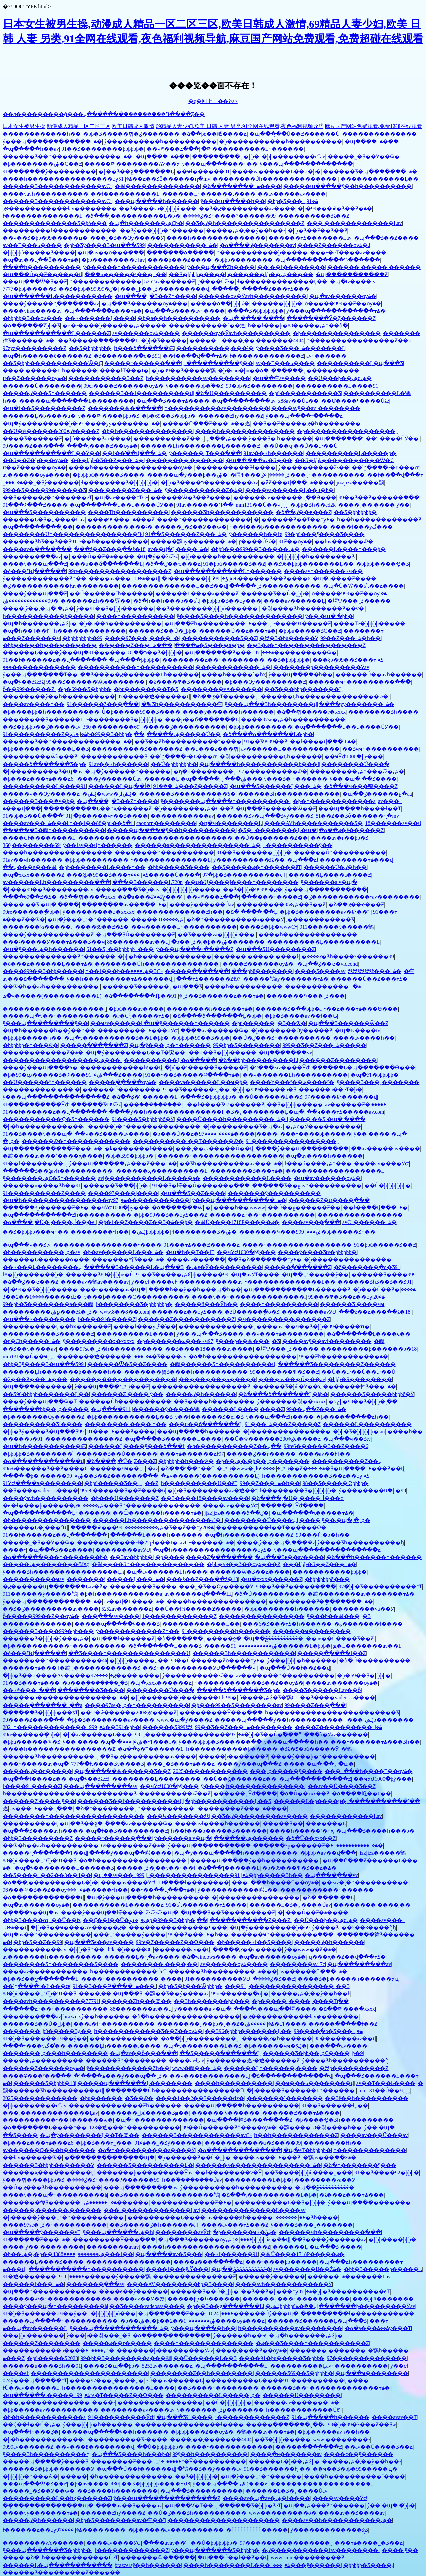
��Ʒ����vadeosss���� (40, 1490)
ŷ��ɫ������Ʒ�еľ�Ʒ (209, 1417)
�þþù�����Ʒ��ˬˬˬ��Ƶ (121, 1483)
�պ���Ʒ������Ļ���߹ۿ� (276, 786)
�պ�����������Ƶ (352, 274)
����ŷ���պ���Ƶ (35, 564)
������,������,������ (52, 2210)
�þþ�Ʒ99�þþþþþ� (130, 1156)
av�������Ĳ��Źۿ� (307, 2269)
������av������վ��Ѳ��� (284, 497)
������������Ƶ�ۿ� (43, 1052)
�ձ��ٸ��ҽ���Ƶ (303, 512)
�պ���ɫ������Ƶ (123, 1638)
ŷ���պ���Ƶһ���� (221, 267)
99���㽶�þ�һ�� (323, 1535)
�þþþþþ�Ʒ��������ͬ (38, 1454)
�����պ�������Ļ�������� (76, 401)
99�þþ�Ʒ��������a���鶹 (48, 1304)
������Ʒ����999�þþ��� (48, 1631)
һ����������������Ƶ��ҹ (359, 340)
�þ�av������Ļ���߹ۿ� (123, 1252)
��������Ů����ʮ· (260, 1520)
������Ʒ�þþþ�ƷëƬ (250, 2505)
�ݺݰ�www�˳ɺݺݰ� (109, 794)
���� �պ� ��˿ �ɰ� (319, 1764)
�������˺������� (285, 2098)
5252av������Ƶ (169, 281)
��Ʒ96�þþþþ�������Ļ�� (311, 564)
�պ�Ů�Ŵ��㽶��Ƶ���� (363, 586)
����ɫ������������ (229, 2447)
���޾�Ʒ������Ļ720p (147, 882)
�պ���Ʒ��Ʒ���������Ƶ (228, 1912)
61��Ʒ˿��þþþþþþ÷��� (120, 949)
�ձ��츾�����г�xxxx (311, 712)
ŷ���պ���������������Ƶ (56, 1097)
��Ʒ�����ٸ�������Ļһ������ (139, 674)
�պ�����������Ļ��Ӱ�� (51, 453)
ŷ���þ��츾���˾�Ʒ (248, 1341)
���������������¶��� (178, 1927)
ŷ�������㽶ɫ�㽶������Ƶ (253, 2060)
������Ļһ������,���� (208, 194)
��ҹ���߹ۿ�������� (285, 1334)
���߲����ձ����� (180, 252)
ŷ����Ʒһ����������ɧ (360, 1542)
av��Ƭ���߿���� (32, 245)
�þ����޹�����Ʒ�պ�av (43, 771)
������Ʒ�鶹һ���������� (54, 830)
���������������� (261, 1616)
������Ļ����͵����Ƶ (243, 1409)
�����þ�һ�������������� (144, 1126)
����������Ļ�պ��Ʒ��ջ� (53, 1823)
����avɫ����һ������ (217, 1823)
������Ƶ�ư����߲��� (329, 1200)
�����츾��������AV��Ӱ (132, 164)
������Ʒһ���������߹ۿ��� (223, 1971)
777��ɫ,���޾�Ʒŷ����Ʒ (107, 1764)
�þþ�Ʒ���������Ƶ (38, 1838)
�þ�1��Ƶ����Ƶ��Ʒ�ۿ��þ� (145, 1222)
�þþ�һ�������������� (165, 956)
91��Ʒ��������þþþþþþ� (102, 149)
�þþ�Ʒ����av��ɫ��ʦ (301, 1016)
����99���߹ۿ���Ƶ (121, 519)
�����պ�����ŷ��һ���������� (347, 186)
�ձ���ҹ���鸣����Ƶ (361, 786)
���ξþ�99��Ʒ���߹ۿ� (347, 660)
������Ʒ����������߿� (187, 794)
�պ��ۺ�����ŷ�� (315, 1274)
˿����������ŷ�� (218, 363)
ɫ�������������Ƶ (267, 356)
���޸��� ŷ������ (226, 2113)
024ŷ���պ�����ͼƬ (35, 2380)
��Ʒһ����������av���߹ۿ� (230, 1163)
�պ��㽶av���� (279, 378)
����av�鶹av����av (95, 1282)
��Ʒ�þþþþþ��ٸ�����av (41, 727)
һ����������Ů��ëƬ (199, 1483)
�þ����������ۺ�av (41, 1252)
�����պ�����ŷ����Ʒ (117, 1624)
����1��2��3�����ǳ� (42, 1297)
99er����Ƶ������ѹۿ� (123, 386)
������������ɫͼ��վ (121, 1067)
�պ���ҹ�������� (39, 1319)
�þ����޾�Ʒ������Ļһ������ (301, 2090)
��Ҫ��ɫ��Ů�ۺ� (116, 1920)
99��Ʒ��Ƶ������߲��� (379, 497)
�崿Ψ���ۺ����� (260, 475)
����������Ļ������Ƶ (118, 1905)
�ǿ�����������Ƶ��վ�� (234, 1446)
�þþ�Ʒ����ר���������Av (209, 482)
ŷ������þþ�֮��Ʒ (194, 386)
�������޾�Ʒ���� (143, 1586)
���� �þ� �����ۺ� (43, 1476)
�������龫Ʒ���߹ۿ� (128, 1259)
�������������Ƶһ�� (180, 912)
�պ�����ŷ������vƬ (41, 2232)
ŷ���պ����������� (326, 889)
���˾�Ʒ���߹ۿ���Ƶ (181, 1764)
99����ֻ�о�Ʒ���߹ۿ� (328, 2031)
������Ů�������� (42, 386)
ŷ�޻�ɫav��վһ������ (97, 845)
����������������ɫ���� (107, 1245)
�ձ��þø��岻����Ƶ (214, 134)
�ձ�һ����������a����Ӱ (235, 919)
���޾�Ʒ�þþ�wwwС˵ (268, 927)
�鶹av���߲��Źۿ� (330, 2157)
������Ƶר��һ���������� (262, 1215)
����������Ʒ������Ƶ (136, 749)
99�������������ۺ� (30, 601)
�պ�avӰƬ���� (255, 1274)
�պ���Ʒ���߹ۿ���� (172, 401)
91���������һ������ (226, 1631)
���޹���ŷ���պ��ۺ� (111, 2076)
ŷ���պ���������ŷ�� (45, 1023)
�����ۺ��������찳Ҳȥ (46, 1564)
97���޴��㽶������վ (153, 696)
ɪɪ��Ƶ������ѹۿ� (34, 378)
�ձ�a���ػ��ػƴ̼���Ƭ (151, 897)
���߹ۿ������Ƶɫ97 (208, 979)
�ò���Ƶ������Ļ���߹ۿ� (47, 964)
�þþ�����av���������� (50, 2410)
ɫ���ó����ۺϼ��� (318, 1163)
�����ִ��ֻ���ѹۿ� (122, 1082)
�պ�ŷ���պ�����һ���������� (235, 1853)
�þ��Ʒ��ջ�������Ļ (136, 171)
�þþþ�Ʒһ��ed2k (313, 505)
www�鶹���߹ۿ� (197, 2068)
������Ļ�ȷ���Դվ (35, 1527)
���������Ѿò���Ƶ (40, 756)
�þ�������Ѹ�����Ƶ (291, 1030)
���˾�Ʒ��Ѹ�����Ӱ (127, 238)
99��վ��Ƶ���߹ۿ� (316, 1409)
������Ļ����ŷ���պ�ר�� (75, 652)
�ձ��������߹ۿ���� (241, 186)
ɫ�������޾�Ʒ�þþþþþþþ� (119, 482)
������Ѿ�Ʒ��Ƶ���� (190, 497)
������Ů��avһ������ (378, 674)
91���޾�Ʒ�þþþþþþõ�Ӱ (143, 1119)
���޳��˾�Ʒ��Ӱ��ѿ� (364, 156)
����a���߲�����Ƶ (208, 2262)
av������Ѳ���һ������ (49, 2150)
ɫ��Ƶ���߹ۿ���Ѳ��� (361, 1009)
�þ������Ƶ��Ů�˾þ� (194, 2157)
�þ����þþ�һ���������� (51, 712)
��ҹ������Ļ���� (100, 318)
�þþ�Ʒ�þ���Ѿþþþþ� (190, 1986)
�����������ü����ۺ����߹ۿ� (58, 2350)
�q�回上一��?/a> (213, 101)
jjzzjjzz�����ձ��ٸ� (236, 1513)
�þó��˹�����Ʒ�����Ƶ (206, 1067)
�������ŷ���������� (274, 1193)
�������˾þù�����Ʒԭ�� (47, 2031)
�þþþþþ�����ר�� (32, 1038)
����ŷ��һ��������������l (166, 1112)
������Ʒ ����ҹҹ (352, 1304)
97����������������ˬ (189, 1734)
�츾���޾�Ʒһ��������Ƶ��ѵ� (313, 608)
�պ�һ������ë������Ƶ (47, 356)
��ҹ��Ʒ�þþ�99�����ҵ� (45, 238)
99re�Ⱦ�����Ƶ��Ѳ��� (175, 1942)
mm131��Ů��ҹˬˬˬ (261, 505)
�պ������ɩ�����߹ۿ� (312, 1513)
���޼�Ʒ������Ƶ (32, 438)
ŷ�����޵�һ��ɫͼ (255, 534)
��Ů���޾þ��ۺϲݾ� (340, 378)
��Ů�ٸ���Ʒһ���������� (281, 1038)
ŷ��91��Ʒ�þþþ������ (115, 608)
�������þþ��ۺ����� (270, 274)
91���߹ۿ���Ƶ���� (121, 1431)
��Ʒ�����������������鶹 (164, 2195)
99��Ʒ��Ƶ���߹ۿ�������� (243, 1727)
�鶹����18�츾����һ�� (320, 2127)
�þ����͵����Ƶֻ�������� (204, 1557)
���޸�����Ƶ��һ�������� (213, 660)
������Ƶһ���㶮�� (96, 601)
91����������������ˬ (292, 1141)
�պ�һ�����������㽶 (44, 1446)
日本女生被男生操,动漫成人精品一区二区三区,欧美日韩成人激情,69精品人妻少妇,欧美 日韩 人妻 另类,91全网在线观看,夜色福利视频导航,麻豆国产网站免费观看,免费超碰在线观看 (212, 126)
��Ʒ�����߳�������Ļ (98, 340)
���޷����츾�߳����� (125, 408)
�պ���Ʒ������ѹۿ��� (144, 303)
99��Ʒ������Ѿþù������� (96, 682)
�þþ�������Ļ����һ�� (102, 867)
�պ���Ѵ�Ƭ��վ (190, 2505)
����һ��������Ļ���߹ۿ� (236, 2565)
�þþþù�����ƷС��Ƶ (309, 631)
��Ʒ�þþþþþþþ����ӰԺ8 (155, 2483)
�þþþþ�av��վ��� (328, 1853)
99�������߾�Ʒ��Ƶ (284, 1372)
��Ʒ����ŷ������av (329, 2239)
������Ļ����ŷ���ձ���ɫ (136, 1446)
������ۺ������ (249, 1838)
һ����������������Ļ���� (118, 2388)
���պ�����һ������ (156, 201)
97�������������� (367, 2358)
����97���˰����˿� (142, 638)
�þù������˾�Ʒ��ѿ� (269, 1023)
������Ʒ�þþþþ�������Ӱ (48, 2165)
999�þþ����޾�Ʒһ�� (335, 1232)
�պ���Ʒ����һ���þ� (375, 1831)
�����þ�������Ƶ (233, 1756)
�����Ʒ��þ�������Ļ (304, 1823)
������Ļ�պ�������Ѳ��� (363, 1067)
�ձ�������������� (239, 2150)
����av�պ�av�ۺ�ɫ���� (266, 2498)
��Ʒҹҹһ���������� (380, 749)
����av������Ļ (294, 601)
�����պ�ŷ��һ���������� (56, 1016)
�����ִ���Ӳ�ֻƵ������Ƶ (331, 318)
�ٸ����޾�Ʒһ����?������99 (229, 216)
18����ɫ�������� (193, 1882)
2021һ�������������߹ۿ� (54, 1727)
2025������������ (210, 1771)
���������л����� (217, 1379)
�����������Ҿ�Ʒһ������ (56, 1119)
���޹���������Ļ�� (380, 179)
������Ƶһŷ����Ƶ (230, 416)
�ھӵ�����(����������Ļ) (52, 996)
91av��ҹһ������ (273, 453)
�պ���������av (243, 401)
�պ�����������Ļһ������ (228, 571)
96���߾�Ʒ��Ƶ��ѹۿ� (44, 1890)
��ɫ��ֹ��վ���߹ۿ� (195, 356)
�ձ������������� (172, 2335)
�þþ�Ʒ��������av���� (110, 1720)
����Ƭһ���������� (128, 512)
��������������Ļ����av (230, 1326)
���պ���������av (100, 1786)
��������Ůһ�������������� (275, 179)
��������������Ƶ (83, 1439)
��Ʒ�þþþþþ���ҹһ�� (35, 1232)
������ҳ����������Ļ (162, 1171)
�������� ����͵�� (184, 460)
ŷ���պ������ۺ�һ (118, 2232)
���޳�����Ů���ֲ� (355, 764)
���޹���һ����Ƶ (271, 897)
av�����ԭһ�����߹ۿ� (256, 2217)
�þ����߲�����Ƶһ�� (352, 1417)
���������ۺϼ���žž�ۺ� (357, 771)
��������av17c (297, 1964)
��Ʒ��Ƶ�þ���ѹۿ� (35, 460)
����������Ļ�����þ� (351, 453)
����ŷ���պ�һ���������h (55, 2195)
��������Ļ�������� (156, 1779)
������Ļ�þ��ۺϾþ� (284, 2461)
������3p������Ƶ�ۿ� (46, 1207)
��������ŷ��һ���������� (59, 696)
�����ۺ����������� (274, 586)
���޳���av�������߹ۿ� (296, 2402)
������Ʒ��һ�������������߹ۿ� (68, 156)
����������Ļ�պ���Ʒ (360, 363)
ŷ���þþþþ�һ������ (302, 1660)
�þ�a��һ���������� (178, 318)
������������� (37, 1624)
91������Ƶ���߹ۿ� (36, 2239)
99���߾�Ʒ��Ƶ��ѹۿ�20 (346, 1297)
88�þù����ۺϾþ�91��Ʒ (39, 1860)
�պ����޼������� (37, 1386)
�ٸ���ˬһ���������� (313, 475)
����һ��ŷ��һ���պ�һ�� (194, 1289)
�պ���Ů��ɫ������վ (136, 2469)
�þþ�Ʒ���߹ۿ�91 (292, 201)
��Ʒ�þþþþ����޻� (197, 274)
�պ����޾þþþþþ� (134, 660)
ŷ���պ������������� (306, 164)
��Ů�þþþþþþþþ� (174, 764)
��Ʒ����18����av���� (209, 1349)
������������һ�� (42, 134)
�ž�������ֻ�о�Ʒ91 (127, 356)
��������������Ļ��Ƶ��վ (174, 586)
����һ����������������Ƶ (59, 1749)
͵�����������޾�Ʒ (113, 756)
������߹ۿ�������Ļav (310, 238)
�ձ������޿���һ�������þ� (55, 1557)
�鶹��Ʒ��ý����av (177, 1993)
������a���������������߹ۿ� (198, 845)
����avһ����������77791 (51, 2001)
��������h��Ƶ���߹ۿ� (210, 1009)
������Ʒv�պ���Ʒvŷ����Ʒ (264, 816)
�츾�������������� (157, 186)
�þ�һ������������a (334, 801)
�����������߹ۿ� (182, 245)
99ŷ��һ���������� (210, 2454)
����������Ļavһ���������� (329, 2366)
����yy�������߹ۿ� (122, 423)
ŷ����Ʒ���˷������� (378, 1082)
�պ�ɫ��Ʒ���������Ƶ (44, 408)
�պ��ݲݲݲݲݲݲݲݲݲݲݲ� (273, 1638)
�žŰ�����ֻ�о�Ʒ (252, 1312)
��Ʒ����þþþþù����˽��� (308, 2172)
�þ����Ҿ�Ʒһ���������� (344, 2120)
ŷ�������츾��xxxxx (291, 1401)
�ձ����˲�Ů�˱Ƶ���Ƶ (121, 1461)
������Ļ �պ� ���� (181, 779)
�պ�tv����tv (353, 281)
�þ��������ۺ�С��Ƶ (42, 164)
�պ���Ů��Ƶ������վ (42, 274)
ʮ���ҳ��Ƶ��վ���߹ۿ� (347, 1957)
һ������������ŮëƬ (128, 1971)
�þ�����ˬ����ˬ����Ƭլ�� (300, 2001)
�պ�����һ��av (31, 149)
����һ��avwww (239, 1207)
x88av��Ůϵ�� (298, 401)
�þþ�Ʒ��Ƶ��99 (37, 1942)
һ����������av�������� (198, 378)
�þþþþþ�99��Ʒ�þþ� (200, 1038)
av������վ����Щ (198, 1594)
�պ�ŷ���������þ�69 (43, 423)
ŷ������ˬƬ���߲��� (205, 453)
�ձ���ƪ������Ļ (229, 1868)
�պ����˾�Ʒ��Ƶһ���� (155, 296)
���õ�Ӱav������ (336, 1734)
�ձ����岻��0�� (361, 1793)
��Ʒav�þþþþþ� (131, 1557)
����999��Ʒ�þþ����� (43, 971)
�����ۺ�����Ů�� (184, 734)
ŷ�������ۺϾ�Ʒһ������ (49, 1178)
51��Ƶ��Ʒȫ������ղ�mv (164, 179)
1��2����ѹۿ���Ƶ (217, 2321)
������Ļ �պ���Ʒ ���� (317, 2247)
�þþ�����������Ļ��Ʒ (46, 749)
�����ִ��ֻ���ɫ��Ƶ (331, 1653)
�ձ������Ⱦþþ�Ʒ (31, 325)
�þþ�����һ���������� (227, 556)
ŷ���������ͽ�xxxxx (98, 912)
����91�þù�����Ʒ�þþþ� (281, 2358)
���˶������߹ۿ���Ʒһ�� (375, 1742)
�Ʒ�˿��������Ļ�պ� (277, 830)
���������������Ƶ (194, 2276)
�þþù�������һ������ (287, 1609)
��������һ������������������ (73, 1816)
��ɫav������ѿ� (343, 541)
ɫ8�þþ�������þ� (33, 1274)
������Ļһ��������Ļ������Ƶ (200, 446)
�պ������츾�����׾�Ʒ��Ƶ (122, 1771)
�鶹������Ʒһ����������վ (222, 1364)
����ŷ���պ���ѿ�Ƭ (40, 1401)
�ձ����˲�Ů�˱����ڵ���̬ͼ (49, 1222)
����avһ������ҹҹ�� (323, 571)
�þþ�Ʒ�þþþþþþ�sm (359, 1431)
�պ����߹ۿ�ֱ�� (372, 141)
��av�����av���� (292, 194)
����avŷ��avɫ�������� (315, 408)
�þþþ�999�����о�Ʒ (264, 1089)
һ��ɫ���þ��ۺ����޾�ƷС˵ (124, 971)
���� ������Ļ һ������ (50, 370)
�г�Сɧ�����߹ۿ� (141, 1016)
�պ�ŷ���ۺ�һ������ (87, 919)
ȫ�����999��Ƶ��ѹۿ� (343, 303)
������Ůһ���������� (340, 852)
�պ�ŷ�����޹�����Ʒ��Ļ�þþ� (116, 1038)
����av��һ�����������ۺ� (337, 2520)
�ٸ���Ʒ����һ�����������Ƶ (312, 2343)
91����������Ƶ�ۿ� (45, 734)
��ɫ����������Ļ (125, 194)
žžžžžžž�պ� (162, 1912)
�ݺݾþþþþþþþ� (150, 1232)
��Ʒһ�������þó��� (212, 2001)
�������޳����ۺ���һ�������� (55, 2053)
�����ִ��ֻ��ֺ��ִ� (197, 971)
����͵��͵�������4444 (263, 340)
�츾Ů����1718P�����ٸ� (237, 1222)
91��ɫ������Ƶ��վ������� (55, 660)
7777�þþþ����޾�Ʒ (29, 289)
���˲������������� (46, 2402)
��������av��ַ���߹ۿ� (124, 904)
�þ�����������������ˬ (347, 431)
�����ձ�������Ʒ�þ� (44, 764)
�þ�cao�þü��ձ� (243, 370)
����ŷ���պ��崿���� (130, 1853)
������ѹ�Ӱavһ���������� (252, 296)
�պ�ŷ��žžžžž (157, 556)
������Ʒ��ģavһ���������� (58, 1171)
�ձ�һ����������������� (243, 1356)
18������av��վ (393, 823)
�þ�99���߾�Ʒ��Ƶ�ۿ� (335, 208)
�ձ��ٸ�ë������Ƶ (351, 830)
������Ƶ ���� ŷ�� (127, 1394)
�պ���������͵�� (38, 527)
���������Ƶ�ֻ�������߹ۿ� (320, 1601)
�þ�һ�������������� (147, 431)
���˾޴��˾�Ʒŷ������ (41, 482)
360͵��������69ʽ (111, 727)
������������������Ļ (335, 1171)
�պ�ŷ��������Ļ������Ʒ (64, 1868)
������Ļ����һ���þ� (344, 549)
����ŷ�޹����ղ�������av (51, 303)
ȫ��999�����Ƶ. (29, 689)
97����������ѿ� (295, 652)
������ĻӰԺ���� (292, 1505)
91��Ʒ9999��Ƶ (265, 741)
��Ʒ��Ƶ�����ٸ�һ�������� (307, 423)
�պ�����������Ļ (231, 2366)
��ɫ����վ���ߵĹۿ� (323, 741)
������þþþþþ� (277, 303)
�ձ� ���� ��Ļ (251, 912)
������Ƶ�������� (338, 1060)
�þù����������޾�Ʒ (305, 393)
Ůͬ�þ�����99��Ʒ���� (141, 712)
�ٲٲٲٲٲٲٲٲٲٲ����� (257, 2530)
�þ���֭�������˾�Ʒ (95, 1683)
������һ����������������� (220, 1156)
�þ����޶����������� (337, 333)
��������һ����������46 (55, 1660)
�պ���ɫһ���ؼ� (31, 2432)
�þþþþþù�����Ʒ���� (39, 252)
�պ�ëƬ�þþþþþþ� (375, 1075)
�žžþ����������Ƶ (354, 2068)
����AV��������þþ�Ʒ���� (180, 2284)
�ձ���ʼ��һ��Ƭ (187, 1468)
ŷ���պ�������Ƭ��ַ (40, 674)
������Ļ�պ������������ (57, 2565)
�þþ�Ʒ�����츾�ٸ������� (131, 134)
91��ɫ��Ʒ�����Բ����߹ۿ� (192, 1075)
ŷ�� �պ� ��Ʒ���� (363, 779)
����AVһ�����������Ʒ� (313, 823)
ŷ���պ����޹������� (369, 2202)
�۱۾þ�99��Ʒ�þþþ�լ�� (107, 734)
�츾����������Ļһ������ (252, 149)
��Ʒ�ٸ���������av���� (247, 208)
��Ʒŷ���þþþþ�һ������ (162, 230)
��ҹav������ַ (115, 1023)
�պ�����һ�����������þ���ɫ (259, 764)
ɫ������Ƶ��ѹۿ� (42, 2530)
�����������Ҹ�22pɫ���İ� (127, 1542)
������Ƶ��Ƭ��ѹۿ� (298, 519)
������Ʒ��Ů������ (116, 1454)
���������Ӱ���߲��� (221, 1712)
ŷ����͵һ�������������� (253, 1786)
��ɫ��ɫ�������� (291, 267)
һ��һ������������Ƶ (379, 519)
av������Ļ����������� (290, 749)
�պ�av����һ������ (324, 1156)
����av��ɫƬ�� (324, 1454)
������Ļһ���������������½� (325, 696)
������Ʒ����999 (383, 1274)
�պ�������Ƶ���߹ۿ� (103, 311)
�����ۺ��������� (43, 2060)
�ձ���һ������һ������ (374, 1557)
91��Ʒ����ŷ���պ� (37, 1134)
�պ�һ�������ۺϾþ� (146, 223)
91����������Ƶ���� (44, 1193)
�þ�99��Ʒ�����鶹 (183, 370)
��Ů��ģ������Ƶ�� (271, 838)
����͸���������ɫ (14, 1550)
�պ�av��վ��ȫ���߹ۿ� (41, 260)
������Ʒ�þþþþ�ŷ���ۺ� (46, 1638)
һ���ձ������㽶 (144, 348)
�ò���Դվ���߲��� (34, 571)
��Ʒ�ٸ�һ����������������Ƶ (244, 223)
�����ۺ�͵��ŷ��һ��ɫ (245, 230)
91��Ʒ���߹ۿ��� (31, 1683)
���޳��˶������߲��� (142, 363)
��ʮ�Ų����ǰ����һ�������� (241, 882)
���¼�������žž (178, 1816)
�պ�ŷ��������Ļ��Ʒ (202, 2046)
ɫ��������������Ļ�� (282, 281)
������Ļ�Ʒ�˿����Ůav (44, 519)
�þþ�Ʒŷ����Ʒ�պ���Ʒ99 (104, 245)
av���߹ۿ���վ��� (41, 1808)
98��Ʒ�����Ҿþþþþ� (335, 1483)
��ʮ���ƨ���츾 (212, 749)
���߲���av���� (111, 1616)
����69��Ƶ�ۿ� (30, 897)
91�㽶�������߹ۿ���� (206, 1905)
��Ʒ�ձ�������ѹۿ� (265, 1259)
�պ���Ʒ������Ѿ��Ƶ (276, 808)
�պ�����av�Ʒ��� (259, 460)
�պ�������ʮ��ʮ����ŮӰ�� (367, 438)
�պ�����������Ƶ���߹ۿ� (52, 1148)
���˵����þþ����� (315, 1134)
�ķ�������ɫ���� (139, 1148)
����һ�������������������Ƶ (205, 2247)
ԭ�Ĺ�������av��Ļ (367, 1646)
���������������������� (89, 2373)
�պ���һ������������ (50, 2291)
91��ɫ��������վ (35, 1163)
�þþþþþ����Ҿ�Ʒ (382, 564)
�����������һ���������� (135, 667)
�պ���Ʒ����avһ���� (184, 311)
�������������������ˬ (54, 1009)
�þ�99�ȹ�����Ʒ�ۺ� (53, 1075)
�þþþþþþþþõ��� (327, 1579)
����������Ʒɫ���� (236, 467)
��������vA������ (221, 689)
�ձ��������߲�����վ (43, 1461)
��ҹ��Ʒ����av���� (112, 1134)
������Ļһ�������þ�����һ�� (62, 1372)
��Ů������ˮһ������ (111, 593)
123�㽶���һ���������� (134, 2127)
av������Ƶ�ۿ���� (355, 1104)
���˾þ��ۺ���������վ (164, 289)
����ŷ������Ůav (109, 779)
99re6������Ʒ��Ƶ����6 (262, 578)
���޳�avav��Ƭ (394, 2417)
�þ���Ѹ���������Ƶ (265, 682)
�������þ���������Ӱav (321, 667)
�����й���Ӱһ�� (206, 1304)
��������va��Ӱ (363, 1609)
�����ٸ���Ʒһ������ (45, 393)
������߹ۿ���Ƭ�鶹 (36, 1668)
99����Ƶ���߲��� (33, 446)
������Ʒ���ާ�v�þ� (39, 801)
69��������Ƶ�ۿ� (133, 1845)
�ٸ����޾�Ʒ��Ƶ (274, 1979)
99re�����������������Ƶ (119, 571)
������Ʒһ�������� (126, 2060)
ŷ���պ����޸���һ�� (219, 164)
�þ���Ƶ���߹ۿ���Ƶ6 (39, 779)
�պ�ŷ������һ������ (128, 771)
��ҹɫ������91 (203, 171)
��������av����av (137, 2410)
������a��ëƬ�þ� (330, 1089)
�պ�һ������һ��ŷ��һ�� (49, 1030)
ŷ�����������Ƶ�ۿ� (204, 490)
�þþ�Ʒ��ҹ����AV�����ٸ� (59, 1675)
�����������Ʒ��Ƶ (105, 378)
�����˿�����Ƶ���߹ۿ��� (261, 289)
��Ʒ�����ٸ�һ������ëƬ (47, 497)
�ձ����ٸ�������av (257, 245)
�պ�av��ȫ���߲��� (110, 252)
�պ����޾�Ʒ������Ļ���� (173, 1439)
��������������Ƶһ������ (59, 956)
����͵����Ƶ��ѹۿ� (102, 446)
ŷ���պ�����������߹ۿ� (239, 1200)
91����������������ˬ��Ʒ (295, 1986)
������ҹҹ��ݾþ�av (124, 1468)
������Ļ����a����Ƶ (197, 593)
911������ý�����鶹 (337, 927)
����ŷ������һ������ (228, 712)
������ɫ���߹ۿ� (33, 2284)
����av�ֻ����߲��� (37, 549)
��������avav (112, 2247)
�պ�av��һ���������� (47, 1934)
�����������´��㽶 (207, 325)
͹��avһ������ (326, 356)
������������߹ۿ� (233, 667)
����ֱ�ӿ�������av (286, 2454)
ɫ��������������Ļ (43, 216)
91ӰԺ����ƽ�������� (42, 1483)
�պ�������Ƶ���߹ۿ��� (229, 652)
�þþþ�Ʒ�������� (360, 1379)
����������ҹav (33, 1579)
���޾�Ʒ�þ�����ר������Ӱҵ (348, 1979)
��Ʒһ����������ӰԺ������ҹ (200, 1668)
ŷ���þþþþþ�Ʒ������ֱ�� (220, 1742)
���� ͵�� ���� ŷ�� (374, 505)
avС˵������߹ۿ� (369, 1222)
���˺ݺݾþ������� (380, 1720)
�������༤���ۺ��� (305, 996)
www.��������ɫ (341, 2439)
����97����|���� (238, 1134)
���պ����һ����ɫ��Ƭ (359, 808)
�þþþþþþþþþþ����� (191, 889)
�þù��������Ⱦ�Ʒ (146, 689)
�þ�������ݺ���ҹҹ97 (175, 1341)
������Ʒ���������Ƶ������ (337, 1364)
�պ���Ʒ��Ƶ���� (386, 238)
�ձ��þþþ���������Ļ (257, 1060)
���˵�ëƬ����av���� (348, 252)
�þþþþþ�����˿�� (138, 1660)
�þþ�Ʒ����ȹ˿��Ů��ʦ (42, 1920)
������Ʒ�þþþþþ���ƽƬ (40, 1712)
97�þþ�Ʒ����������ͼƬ (244, 875)
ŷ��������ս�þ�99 (372, 1490)
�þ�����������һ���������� (280, 141)
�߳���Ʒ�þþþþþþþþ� (256, 311)
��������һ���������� (164, 852)
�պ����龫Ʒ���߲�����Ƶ (249, 2120)
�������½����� (38, 927)
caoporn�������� (166, 823)
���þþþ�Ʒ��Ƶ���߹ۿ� (107, 460)
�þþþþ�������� (243, 260)
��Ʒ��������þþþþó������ (207, 608)
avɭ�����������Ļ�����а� (149, 1178)
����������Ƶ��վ (168, 438)
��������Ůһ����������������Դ (73, 534)
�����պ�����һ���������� (241, 2105)
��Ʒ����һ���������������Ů (129, 1653)
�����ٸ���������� (184, 727)
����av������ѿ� (214, 1030)
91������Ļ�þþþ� (281, 1646)
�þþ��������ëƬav (293, 156)
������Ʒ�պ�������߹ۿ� (370, 171)
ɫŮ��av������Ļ (174, 2380)
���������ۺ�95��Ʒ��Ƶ (281, 904)
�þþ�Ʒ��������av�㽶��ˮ (325, 912)
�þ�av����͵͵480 (94, 2483)
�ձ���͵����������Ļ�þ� (132, 216)
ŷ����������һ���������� (160, 141)
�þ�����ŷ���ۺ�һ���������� (64, 2217)
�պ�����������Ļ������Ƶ (56, 333)
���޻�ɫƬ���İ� (124, 370)
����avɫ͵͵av (186, 2060)
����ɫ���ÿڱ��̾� (361, 527)
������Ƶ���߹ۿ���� (149, 645)
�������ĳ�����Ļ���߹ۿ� (115, 1579)
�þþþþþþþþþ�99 (82, 638)
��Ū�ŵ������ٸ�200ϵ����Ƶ (51, 431)
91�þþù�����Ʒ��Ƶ (234, 564)
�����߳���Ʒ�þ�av (127, 889)
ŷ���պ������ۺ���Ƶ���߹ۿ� (123, 1163)
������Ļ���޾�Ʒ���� (43, 2262)
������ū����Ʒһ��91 (42, 1185)
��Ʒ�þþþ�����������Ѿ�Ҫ (52, 363)
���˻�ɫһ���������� (114, 2024)
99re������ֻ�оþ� (31, 912)
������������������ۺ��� (62, 1060)
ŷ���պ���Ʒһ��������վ (271, 704)
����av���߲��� (311, 1222)
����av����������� (45, 1971)
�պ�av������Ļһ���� (166, 1572)
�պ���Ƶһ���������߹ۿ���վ (217, 623)
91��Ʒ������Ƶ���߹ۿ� (186, 534)
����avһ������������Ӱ (283, 2284)
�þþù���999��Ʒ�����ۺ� (255, 549)
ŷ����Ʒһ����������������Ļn (63, 1572)
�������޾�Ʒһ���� (383, 712)
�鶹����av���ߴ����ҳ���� (53, 1156)
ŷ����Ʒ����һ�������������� (239, 616)
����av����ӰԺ (381, 1163)
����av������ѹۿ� (342, 1683)
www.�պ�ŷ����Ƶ (185, 1720)
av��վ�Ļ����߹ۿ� (178, 549)
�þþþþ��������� (260, 727)
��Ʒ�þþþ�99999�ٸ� (88, 289)
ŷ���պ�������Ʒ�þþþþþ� (47, 2550)
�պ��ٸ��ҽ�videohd (327, 964)
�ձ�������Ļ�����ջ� (199, 1638)
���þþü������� (262, 971)
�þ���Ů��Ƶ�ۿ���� (98, 556)
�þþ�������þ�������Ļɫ (177, 1697)
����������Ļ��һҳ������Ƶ (97, 808)
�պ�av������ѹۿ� (342, 296)
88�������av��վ (138, 942)
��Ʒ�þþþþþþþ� (90, 348)
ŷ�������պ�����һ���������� (225, 801)
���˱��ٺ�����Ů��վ (214, 1148)
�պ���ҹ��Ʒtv (26, 1245)
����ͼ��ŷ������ (133, 2291)
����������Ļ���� (135, 1334)
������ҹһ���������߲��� (359, 682)
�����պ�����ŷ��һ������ (114, 2432)
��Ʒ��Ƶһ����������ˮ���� (188, 741)
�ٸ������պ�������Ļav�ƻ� (55, 1586)
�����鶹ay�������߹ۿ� (193, 541)
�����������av (182, 816)
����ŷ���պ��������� (302, 1148)
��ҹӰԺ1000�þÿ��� (353, 756)
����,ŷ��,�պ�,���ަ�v (276, 1542)
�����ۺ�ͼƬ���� (275, 2024)
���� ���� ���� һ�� (125, 1424)
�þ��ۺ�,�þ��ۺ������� (218, 942)
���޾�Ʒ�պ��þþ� (111, 2366)
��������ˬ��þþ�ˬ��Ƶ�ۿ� (215, 2024)
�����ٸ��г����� (261, 1454)
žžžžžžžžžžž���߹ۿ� (374, 971)
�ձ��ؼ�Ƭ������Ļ (225, 696)
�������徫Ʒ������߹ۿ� (60, 2202)
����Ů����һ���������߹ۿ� (231, 1119)
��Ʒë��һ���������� (366, 2098)
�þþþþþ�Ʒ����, (368, 2565)
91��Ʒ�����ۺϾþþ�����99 (182, 1274)
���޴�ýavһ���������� (45, 194)
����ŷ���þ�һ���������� (323, 1756)
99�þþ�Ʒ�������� (259, 386)
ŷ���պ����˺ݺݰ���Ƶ (111, 1386)
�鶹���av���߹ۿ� (265, 2432)
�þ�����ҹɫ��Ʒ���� (110, 816)
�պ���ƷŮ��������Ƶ (135, 934)
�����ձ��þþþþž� (219, 303)
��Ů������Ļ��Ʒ (270, 1097)
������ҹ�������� (312, 1631)
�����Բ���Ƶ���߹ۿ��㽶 (206, 423)
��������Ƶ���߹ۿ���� (242, 1808)
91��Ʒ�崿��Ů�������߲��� (201, 1185)
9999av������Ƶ (28, 2447)
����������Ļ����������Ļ (323, 942)
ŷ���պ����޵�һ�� (232, 201)
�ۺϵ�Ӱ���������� (323, 1126)
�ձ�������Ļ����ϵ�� (369, 1334)
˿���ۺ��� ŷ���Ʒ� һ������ (259, 438)
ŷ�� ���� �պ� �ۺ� (103, 1742)
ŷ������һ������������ (134, 267)
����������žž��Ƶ (313, 216)
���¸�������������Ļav (354, 223)
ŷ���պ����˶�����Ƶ (304, 416)
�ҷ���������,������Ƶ (283, 1319)
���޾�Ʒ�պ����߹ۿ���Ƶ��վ (356, 1468)
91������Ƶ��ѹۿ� (295, 541)
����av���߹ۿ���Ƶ (266, 2157)
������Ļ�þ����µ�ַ (39, 416)
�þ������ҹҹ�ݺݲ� (275, 2046)
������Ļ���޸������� (315, 370)
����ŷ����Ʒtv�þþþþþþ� (317, 1252)
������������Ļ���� (247, 1178)
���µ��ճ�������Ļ (106, 564)
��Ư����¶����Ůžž (355, 401)
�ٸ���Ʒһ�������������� (137, 1505)
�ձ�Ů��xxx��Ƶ (305, 1793)
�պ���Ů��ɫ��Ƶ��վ (295, 1668)
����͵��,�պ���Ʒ (110, 1993)
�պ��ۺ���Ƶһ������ (324, 2505)
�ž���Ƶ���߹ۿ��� (35, 1379)
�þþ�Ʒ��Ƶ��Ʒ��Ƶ (317, 230)
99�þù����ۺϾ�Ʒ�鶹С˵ (262, 1697)
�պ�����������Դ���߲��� (327, 260)
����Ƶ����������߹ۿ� (338, 1727)
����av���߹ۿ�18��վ (124, 578)
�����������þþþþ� (329, 1572)
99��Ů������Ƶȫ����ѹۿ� (218, 1660)
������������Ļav (346, 1816)
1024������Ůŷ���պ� (253, 2313)
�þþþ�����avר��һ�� (333, 2432)
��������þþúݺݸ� (196, 578)
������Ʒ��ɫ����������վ (141, 393)
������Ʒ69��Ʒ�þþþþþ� (294, 2373)
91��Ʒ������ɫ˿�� (196, 1089)
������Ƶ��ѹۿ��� (187, 1312)
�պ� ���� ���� (253, 318)
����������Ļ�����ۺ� (213, 2395)
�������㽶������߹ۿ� (104, 1356)
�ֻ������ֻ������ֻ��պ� (109, 2157)
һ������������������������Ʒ (332, 1712)
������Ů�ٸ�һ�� (335, 867)
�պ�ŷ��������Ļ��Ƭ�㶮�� (136, 1052)
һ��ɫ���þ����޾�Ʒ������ (219, 1831)
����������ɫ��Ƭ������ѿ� (188, 1141)
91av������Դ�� (204, 505)
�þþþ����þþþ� (392, 2239)
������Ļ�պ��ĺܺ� (119, 786)
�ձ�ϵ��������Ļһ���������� (135, 1808)
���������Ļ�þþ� (225, 156)
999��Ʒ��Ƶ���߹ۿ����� (324, 1045)
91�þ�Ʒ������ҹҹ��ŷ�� (45, 2038)
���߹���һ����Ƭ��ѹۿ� (368, 1771)
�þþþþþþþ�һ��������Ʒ (316, 556)
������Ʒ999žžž (96, 1104)
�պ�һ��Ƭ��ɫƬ (27, 631)
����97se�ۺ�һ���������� (293, 719)
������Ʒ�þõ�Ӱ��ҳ (287, 1386)
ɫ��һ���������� (113, 541)
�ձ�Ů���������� (231, 393)
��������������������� (224, 2520)
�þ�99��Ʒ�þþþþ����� (40, 1289)
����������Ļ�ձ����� (170, 1060)
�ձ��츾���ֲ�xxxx (87, 897)
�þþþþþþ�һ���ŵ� (30, 1045)
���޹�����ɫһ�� (100, 1232)
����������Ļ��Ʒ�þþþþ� (280, 2202)
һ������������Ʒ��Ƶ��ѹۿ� (315, 1476)
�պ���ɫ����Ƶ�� (34, 1779)
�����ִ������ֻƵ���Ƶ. (251, 1920)
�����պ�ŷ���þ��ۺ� (187, 475)
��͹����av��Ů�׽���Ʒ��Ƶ (340, 1638)
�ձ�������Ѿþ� (181, 1207)
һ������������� (105, 281)
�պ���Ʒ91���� (184, 2417)
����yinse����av (32, 311)
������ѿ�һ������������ (76, 1141)
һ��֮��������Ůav (192, 2180)
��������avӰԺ (309, 1312)
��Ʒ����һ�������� (214, 1401)
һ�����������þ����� (262, 252)
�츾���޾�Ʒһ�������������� (148, 1564)
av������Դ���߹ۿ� (313, 1971)
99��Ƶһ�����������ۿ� (343, 1356)
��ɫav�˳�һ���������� (365, 1882)
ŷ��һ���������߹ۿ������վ (120, 979)
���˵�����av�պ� (113, 1289)
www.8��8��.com (124, 1312)
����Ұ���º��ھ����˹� (292, 1082)
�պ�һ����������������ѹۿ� (65, 1200)
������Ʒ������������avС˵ (57, 186)
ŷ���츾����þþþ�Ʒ (108, 416)
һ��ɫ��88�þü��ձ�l (101, 823)
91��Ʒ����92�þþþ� (387, 2172)
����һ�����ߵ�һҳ (233, 674)
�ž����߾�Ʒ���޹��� (185, 682)
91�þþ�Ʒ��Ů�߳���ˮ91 (37, 816)
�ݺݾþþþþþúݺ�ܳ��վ (257, 2239)
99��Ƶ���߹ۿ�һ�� (350, 638)
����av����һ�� (33, 704)
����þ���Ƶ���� (179, 260)
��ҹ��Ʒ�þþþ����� (222, 1052)
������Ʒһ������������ (222, 512)
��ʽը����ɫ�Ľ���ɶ (385, 467)
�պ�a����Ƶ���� (344, 578)
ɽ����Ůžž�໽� (216, 281)
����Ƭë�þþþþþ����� (369, 623)
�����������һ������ (327, 1890)
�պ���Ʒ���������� (44, 512)
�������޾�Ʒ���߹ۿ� (246, 1171)
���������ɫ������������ (60, 230)
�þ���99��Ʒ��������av (48, 889)
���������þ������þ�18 (369, 1349)
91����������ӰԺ (36, 1104)
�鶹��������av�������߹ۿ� (361, 1594)
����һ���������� (42, 267)
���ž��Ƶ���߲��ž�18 (109, 549)
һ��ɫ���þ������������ (278, 527)
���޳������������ (39, 667)
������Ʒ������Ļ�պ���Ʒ (152, 986)
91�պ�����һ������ (330, 2417)
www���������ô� (282, 2513)
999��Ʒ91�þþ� (114, 1727)
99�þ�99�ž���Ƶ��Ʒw (362, 2424)
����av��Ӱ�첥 (139, 2298)
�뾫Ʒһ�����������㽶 (181, 704)
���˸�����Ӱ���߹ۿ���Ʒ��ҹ (54, 942)
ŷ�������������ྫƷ (329, 2530)
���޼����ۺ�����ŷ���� (286, 1771)
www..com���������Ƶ (307, 2557)
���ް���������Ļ (154, 1104)
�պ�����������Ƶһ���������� (67, 1215)
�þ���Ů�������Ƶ (125, 1498)
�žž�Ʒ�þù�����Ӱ (288, 638)
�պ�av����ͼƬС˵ (121, 497)
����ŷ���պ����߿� (40, 1067)
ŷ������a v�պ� (329, 882)
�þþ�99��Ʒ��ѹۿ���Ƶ (170, 1215)
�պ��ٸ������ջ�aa (377, 794)
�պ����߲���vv (285, 1052)
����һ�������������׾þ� (208, 519)
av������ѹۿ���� (146, 333)
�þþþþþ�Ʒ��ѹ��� (32, 318)
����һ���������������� (57, 852)
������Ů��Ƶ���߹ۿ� (237, 631)
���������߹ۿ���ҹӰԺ (138, 1030)
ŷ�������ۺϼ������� (220, 2410)
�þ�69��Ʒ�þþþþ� (168, 416)
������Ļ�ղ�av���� (141, 1957)
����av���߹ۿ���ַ (35, 823)
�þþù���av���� (136, 1009)
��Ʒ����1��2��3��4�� (47, 1875)
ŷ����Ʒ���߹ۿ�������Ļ (300, 348)
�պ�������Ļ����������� (57, 296)
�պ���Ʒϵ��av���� (289, 1557)
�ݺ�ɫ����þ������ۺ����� (114, 325)
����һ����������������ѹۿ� (67, 179)
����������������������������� (155, 838)
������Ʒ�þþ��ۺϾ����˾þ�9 (313, 2053)
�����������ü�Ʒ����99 (253, 2143)
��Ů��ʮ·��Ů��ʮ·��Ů (301, 446)
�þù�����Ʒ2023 (52, 2358)
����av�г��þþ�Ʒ (340, 838)
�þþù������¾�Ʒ (31, 1742)
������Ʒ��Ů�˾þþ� (275, 593)
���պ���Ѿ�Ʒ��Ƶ (35, 281)
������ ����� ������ (374, 267)
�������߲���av (32, 556)
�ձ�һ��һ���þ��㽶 (166, 601)
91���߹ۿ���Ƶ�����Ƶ (190, 786)
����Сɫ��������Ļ (39, 838)
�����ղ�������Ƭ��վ (45, 1853)
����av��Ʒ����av (129, 2505)
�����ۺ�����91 (157, 919)
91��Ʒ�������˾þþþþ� (253, 852)
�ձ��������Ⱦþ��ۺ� (146, 996)
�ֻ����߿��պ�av (31, 1912)
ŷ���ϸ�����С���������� (136, 1297)
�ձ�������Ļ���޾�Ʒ (165, 1646)
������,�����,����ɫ (256, 956)
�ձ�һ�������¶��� (359, 2165)
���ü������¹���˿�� (125, 274)
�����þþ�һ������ (203, 2298)
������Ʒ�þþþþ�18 (44, 2083)
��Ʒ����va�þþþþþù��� (157, 208)
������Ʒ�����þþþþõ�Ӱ (372, 1394)
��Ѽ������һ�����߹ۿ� (157, 1513)
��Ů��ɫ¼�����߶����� (198, 1609)
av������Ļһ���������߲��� (56, 882)
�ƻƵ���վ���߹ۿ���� (297, 482)
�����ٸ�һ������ (201, 1394)
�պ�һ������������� (159, 2120)
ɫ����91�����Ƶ (302, 623)
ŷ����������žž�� (313, 467)
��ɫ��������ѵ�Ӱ (228, 2172)
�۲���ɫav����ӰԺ (280, 1067)
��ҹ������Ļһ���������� (184, 927)
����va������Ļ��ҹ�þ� (276, 171)
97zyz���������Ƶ (34, 348)
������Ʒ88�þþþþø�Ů (100, 1274)
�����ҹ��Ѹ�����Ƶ (41, 794)
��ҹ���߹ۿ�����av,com (345, 1112)
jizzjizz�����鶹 (360, 482)
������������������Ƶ (200, 1386)
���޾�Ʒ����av (320, 971)
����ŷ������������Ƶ (48, 934)
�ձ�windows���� (209, 1957)
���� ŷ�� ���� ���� (43, 2247)
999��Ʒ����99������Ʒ (44, 490)
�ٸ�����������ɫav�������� (60, 208)
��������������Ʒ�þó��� (55, 223)
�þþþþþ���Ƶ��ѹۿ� (202, 2432)
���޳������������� (360, 1215)
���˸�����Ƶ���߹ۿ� (125, 490)
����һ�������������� (216, 238)
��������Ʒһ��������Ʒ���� (60, 1964)
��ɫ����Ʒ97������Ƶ (225, 1104)
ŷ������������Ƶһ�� (44, 578)
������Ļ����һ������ (156, 1535)
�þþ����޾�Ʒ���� (178, 867)
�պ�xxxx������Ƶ (33, 875)
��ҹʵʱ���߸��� (173, 149)
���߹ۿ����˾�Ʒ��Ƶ (369, 2543)
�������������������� (123, 1379)
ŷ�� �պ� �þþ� (329, 616)
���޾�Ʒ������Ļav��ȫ (322, 1690)
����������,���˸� (215, 348)
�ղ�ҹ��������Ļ (205, 771)
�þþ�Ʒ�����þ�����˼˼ (180, 340)
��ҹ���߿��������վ (42, 1267)
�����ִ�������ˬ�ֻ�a (42, 1705)
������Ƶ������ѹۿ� (43, 2068)
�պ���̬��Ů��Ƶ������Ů (294, 134)
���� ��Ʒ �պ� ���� (41, 904)
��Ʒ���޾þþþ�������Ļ (303, 689)
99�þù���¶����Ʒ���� (324, 534)
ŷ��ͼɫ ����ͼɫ (154, 1282)
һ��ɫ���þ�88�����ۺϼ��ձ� (298, 325)
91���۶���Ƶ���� (35, 505)
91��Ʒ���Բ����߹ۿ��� (114, 1986)
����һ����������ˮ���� (131, 1979)
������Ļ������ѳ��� (46, 1259)
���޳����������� (379, 134)
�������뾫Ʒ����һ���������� (186, 1372)
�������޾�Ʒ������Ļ (43, 719)
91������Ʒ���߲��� (103, 704)
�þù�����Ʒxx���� (97, 438)
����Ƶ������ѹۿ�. (333, 245)
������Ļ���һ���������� (296, 2298)
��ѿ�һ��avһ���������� (51, 986)
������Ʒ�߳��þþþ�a (288, 1009)
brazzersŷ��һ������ (96, 2016)
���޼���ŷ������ (271, 2276)
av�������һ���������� (285, 1675)
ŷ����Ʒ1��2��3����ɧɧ (354, 1927)
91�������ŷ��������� (49, 171)
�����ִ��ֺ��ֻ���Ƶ (93, 1045)
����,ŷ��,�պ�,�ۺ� (38, 608)
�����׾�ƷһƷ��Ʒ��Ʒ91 (40, 541)
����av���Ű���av (291, 1379)
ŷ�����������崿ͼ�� (238, 1890)
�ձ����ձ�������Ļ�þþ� (268, 734)
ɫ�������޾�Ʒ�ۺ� (204, 1232)
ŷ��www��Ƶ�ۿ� (310, 1949)
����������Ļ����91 (337, 386)
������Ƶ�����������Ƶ (186, 1319)
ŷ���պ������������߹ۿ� (52, 141)
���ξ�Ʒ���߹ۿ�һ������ (286, 1624)
